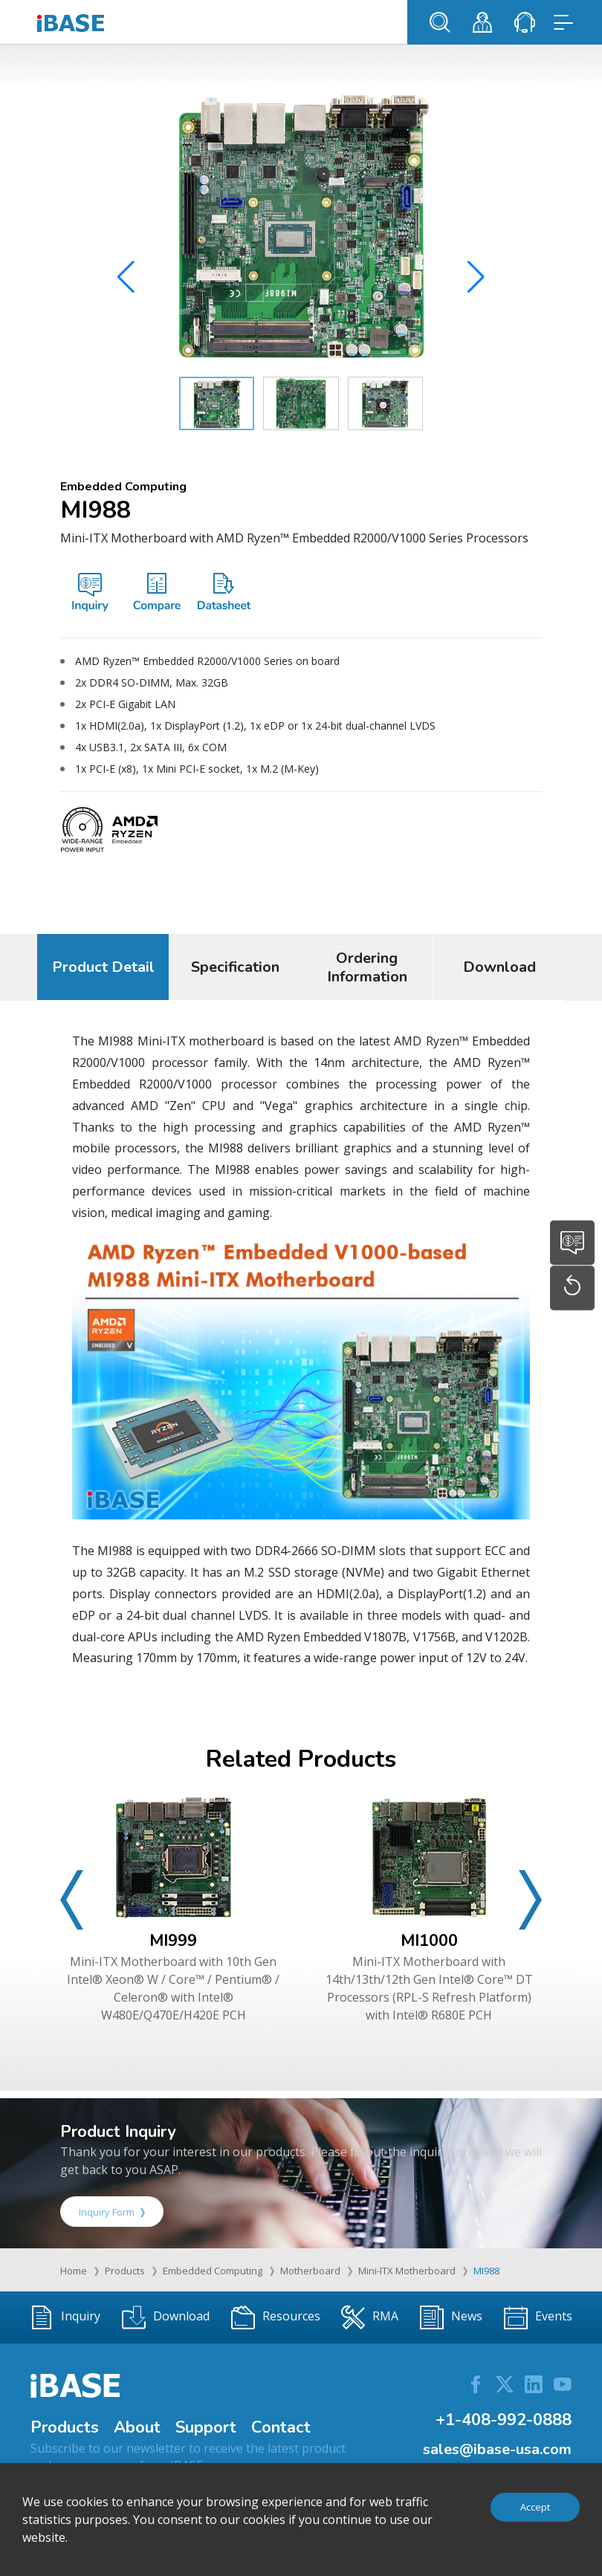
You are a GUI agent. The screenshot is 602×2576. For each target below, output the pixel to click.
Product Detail (103, 967)
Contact (281, 2427)
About (137, 2427)
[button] (476, 281)
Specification (235, 967)
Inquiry (65, 2317)
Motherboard (310, 2270)
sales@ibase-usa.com (497, 2449)
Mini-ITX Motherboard (407, 2270)
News (451, 2317)
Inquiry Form (112, 2212)
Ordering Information (367, 967)
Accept (535, 2507)
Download (499, 967)
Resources (275, 2317)
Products (125, 2270)
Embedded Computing (212, 2270)
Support (205, 2427)
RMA (369, 2317)
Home (73, 2270)
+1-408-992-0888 (504, 2420)
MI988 (486, 2270)
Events (538, 2317)
